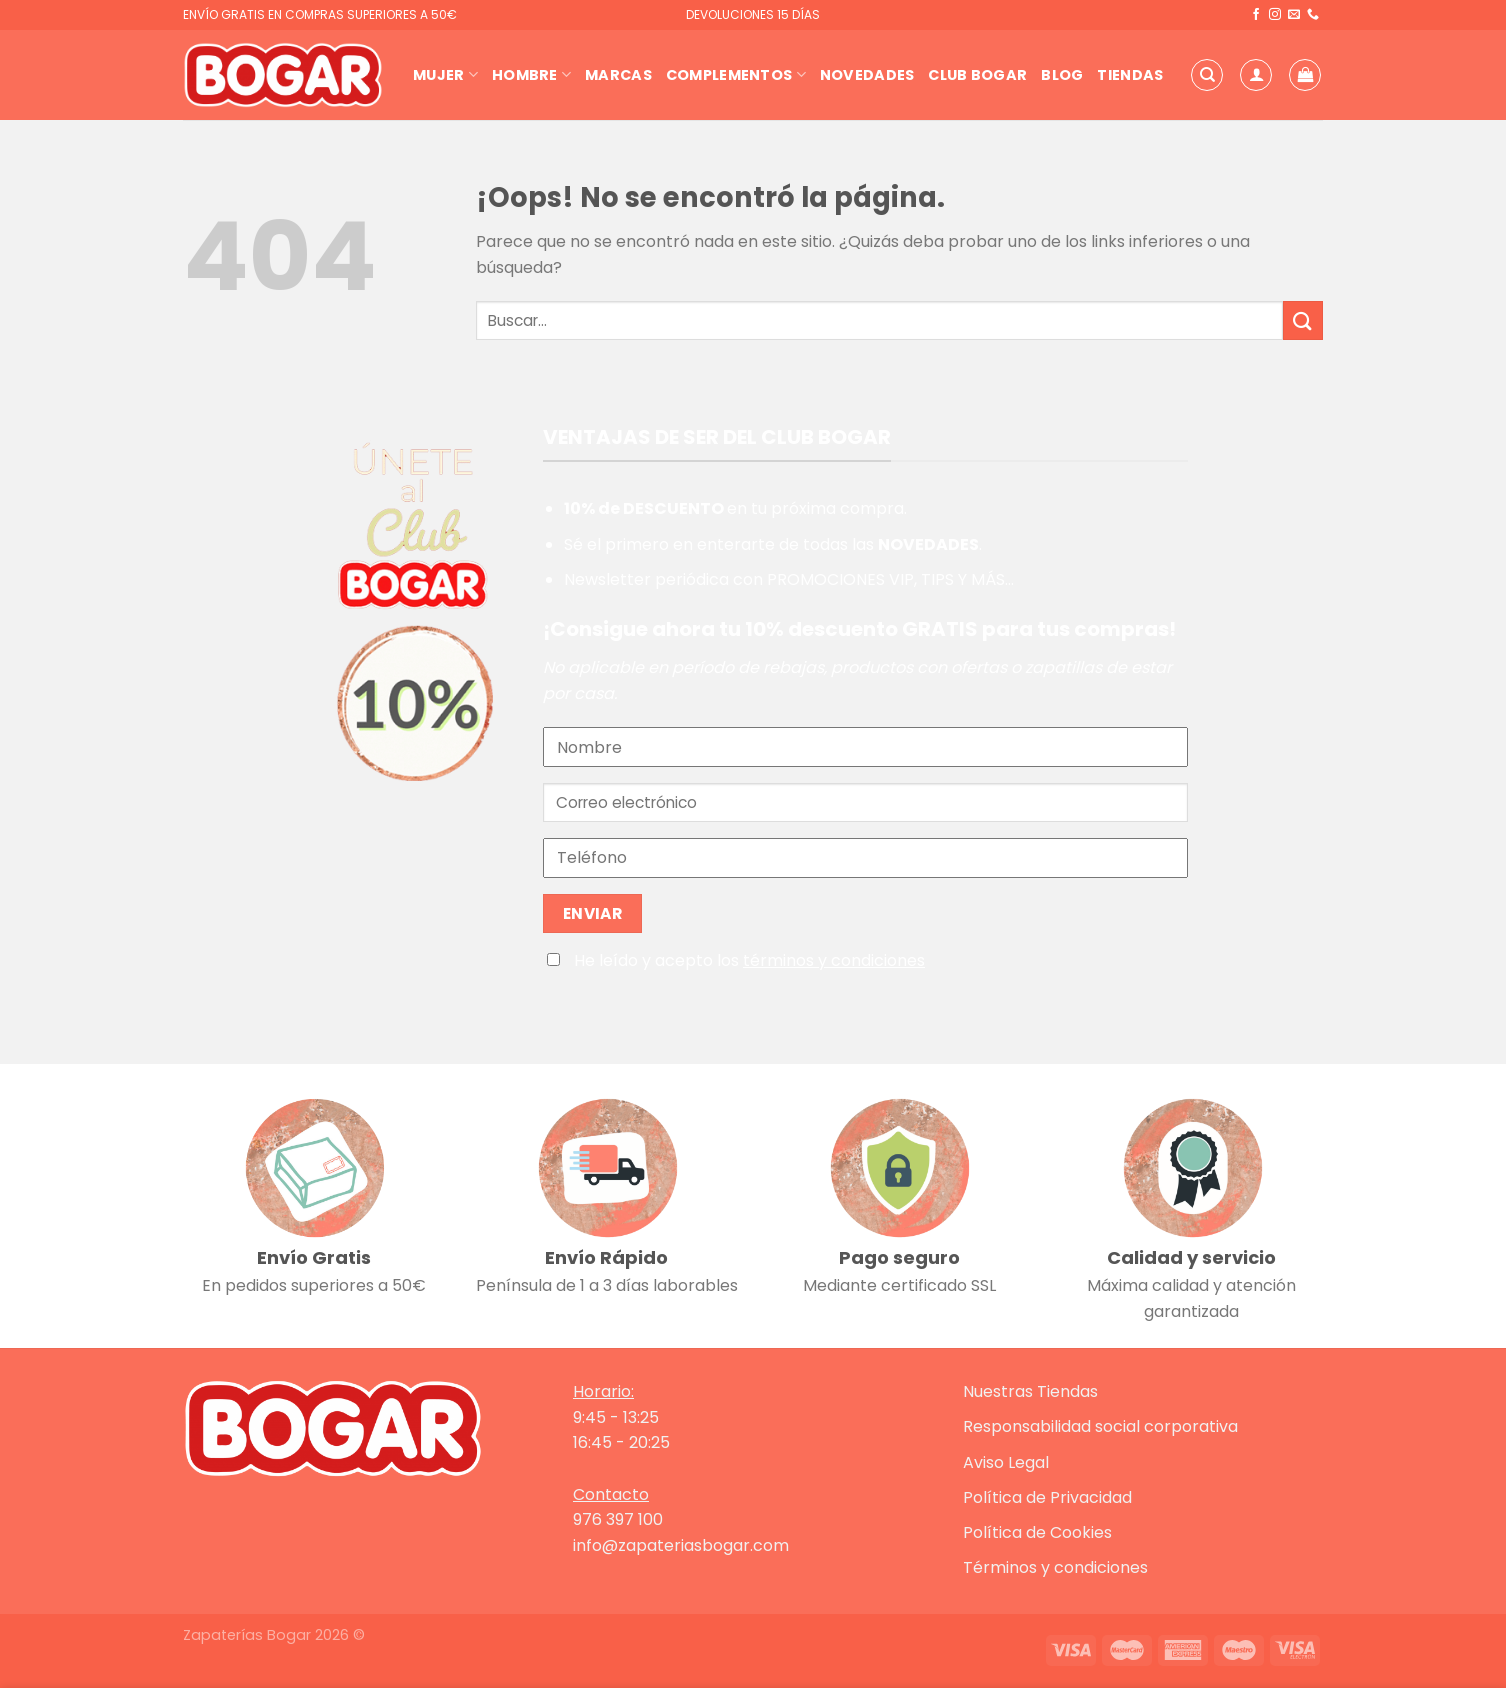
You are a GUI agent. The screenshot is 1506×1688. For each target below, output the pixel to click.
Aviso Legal (1006, 1462)
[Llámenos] (1313, 15)
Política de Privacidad (1047, 1497)
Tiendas (1130, 75)
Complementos (736, 75)
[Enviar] (1303, 320)
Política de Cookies (1037, 1532)
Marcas (618, 75)
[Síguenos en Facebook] (1256, 15)
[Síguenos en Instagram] (1275, 15)
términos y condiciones (834, 960)
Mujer (445, 75)
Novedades (867, 75)
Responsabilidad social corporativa (1100, 1426)
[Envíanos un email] (1294, 15)
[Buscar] (1207, 75)
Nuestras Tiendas (1030, 1391)
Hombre (531, 75)
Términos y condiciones (1055, 1567)
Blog (1062, 75)
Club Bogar (977, 75)
